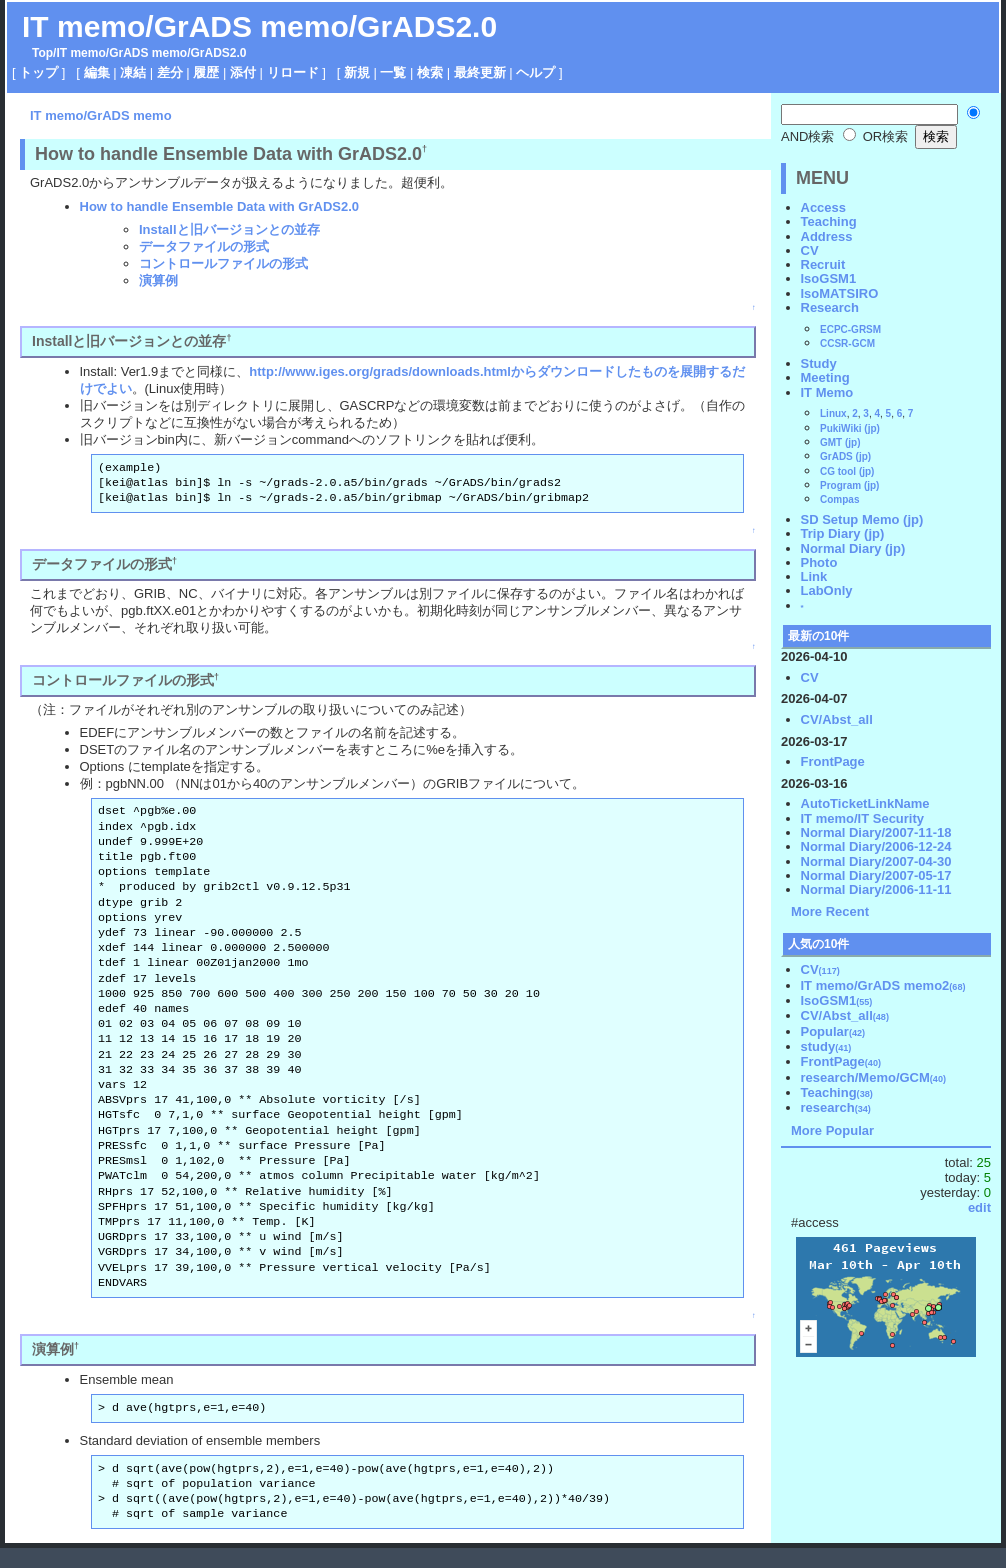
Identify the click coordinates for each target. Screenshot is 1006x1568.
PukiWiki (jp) (850, 428)
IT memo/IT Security (863, 818)
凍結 (133, 72)
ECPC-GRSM (850, 329)
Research (830, 307)
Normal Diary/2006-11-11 (876, 889)
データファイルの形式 (204, 246)
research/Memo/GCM (874, 1077)
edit (979, 1207)
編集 (97, 72)
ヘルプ (535, 72)
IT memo (80, 53)
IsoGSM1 (829, 278)
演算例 (158, 280)
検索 (430, 72)
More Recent (830, 911)
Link (814, 576)
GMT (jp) (840, 442)
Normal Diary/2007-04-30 (876, 861)
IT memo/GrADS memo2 (883, 985)
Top (42, 53)
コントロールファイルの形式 (223, 263)
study (826, 1046)
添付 (243, 72)
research (836, 1107)
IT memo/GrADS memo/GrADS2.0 (259, 26)
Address (827, 236)
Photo (819, 562)
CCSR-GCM (847, 343)
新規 (357, 72)
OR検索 (875, 136)
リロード (293, 72)
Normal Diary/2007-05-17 (876, 875)
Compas (839, 499)
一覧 (393, 72)
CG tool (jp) (847, 471)
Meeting (825, 377)
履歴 (206, 72)
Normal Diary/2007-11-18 (876, 832)
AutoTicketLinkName (865, 803)
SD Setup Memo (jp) (862, 519)
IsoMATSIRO (840, 293)
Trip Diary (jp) (843, 533)
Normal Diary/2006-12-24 (876, 846)
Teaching (829, 221)
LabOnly (827, 590)
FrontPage (833, 761)
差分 (170, 72)
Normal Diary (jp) (853, 548)
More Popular (832, 1130)
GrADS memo (148, 53)
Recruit (823, 264)
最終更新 (480, 72)
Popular (833, 1031)
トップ (38, 72)
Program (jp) (849, 485)
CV (810, 250)
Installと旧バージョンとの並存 (229, 229)
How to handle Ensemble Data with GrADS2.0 (220, 206)
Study (819, 363)
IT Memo (827, 392)
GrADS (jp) (845, 456)
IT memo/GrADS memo (101, 115)
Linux (833, 413)
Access (824, 207)
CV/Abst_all (837, 719)
